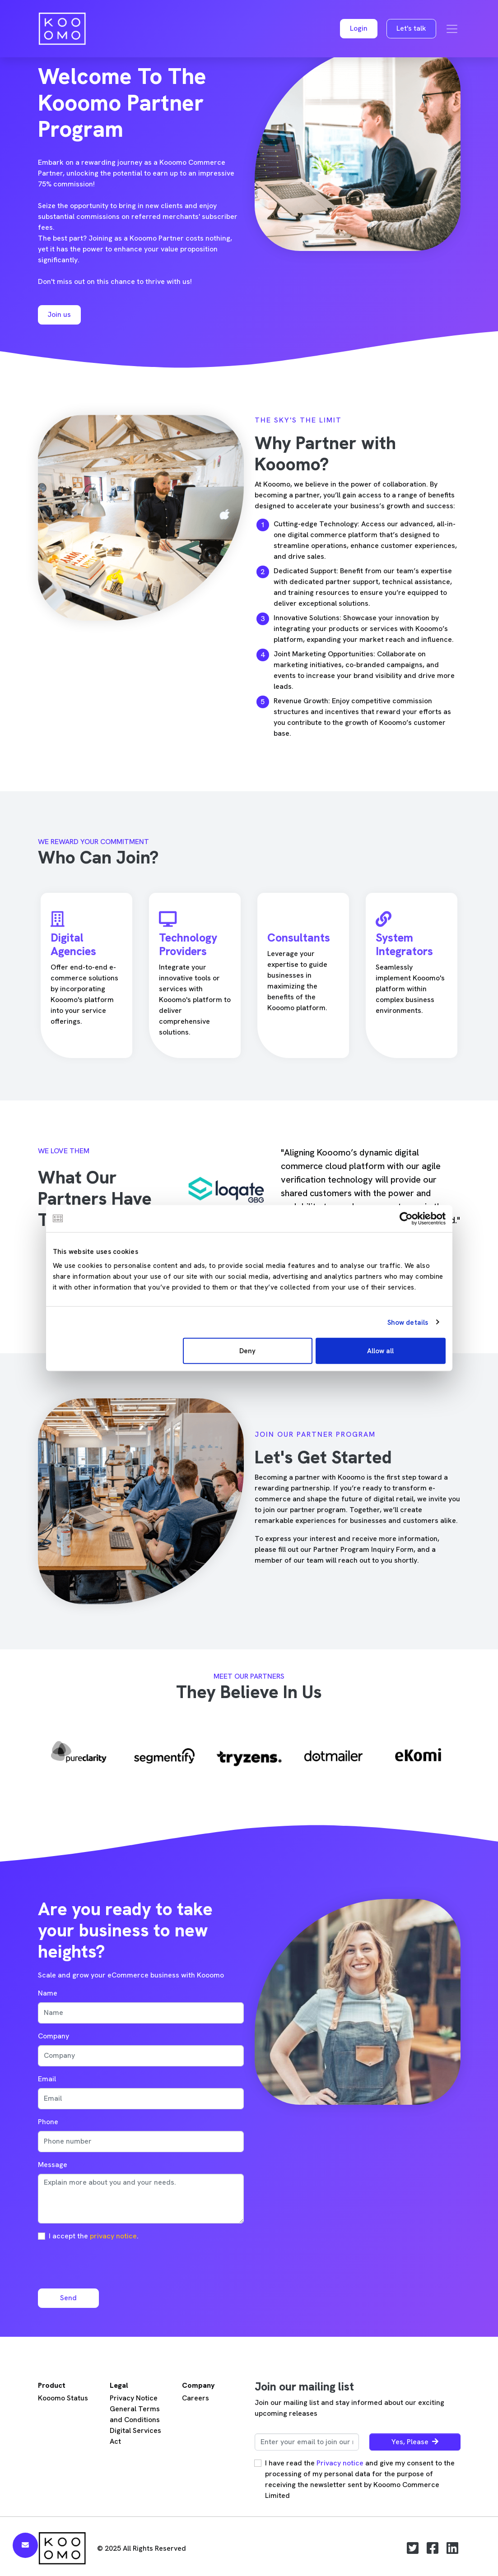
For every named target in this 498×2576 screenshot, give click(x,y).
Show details (407, 1322)
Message (52, 2164)
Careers (195, 2398)
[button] (358, 29)
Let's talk (411, 28)
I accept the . (94, 2236)
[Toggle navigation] (452, 28)
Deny (247, 1350)
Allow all (380, 1350)
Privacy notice (339, 2463)
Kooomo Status (63, 2398)
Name (47, 1993)
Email (47, 2079)
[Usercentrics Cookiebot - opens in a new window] (406, 1218)
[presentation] (106, 2263)
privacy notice (113, 2236)
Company (53, 2036)
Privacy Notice (134, 2398)
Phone (48, 2121)
